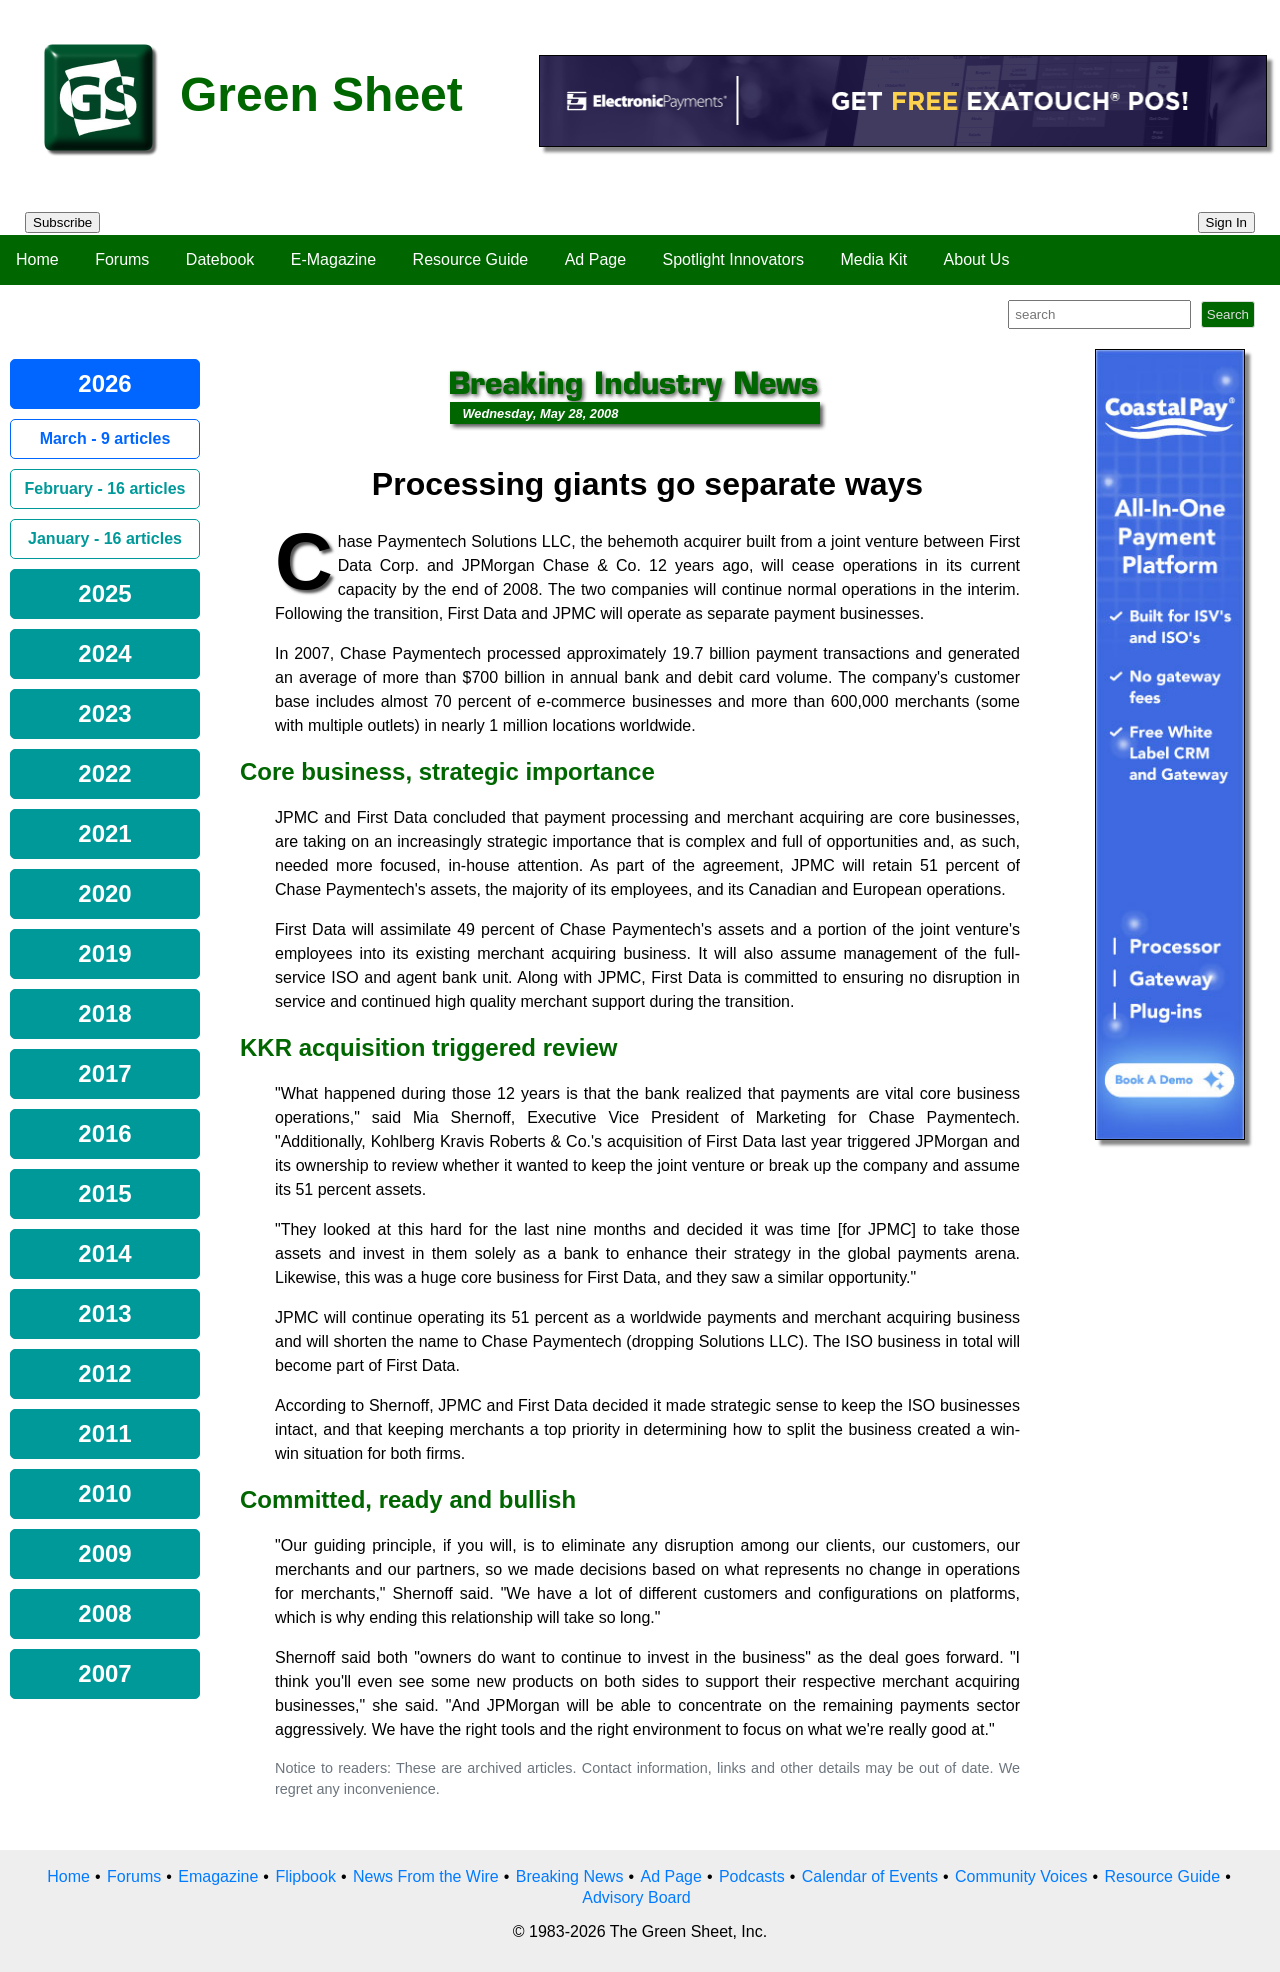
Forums (122, 259)
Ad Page (595, 259)
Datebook (220, 259)
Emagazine (218, 1876)
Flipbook (305, 1876)
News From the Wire (426, 1876)
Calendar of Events (870, 1876)
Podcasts (752, 1876)
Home (37, 259)
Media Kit (873, 259)
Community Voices (1021, 1876)
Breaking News (570, 1876)
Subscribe (62, 222)
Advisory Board (636, 1897)
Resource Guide (471, 259)
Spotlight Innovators (733, 259)
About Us (977, 259)
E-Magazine (333, 259)
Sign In (1227, 222)
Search (1228, 314)
